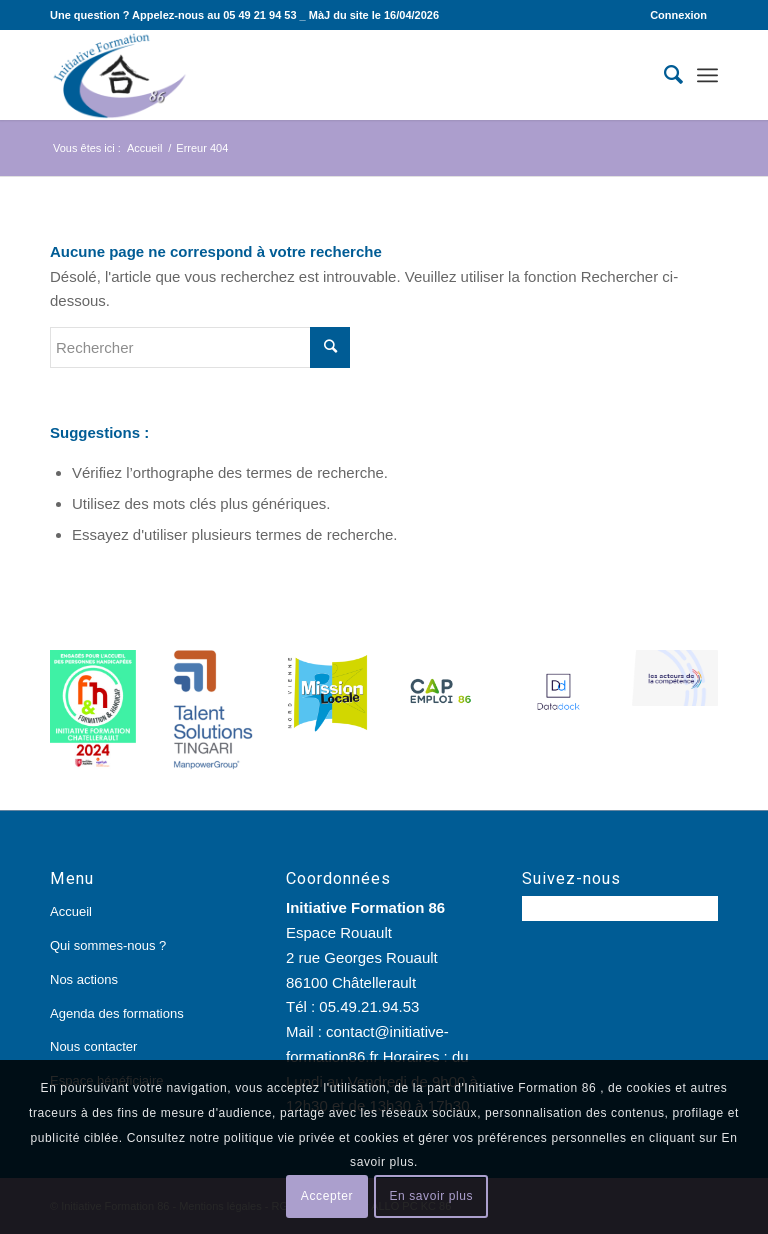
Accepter (327, 1196)
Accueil (71, 911)
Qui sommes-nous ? (108, 945)
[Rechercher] (663, 75)
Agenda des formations (117, 1013)
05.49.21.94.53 (369, 1006)
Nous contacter (93, 1046)
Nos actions (84, 979)
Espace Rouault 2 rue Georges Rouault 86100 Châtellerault (362, 957)
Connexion (678, 15)
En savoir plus (431, 1196)
